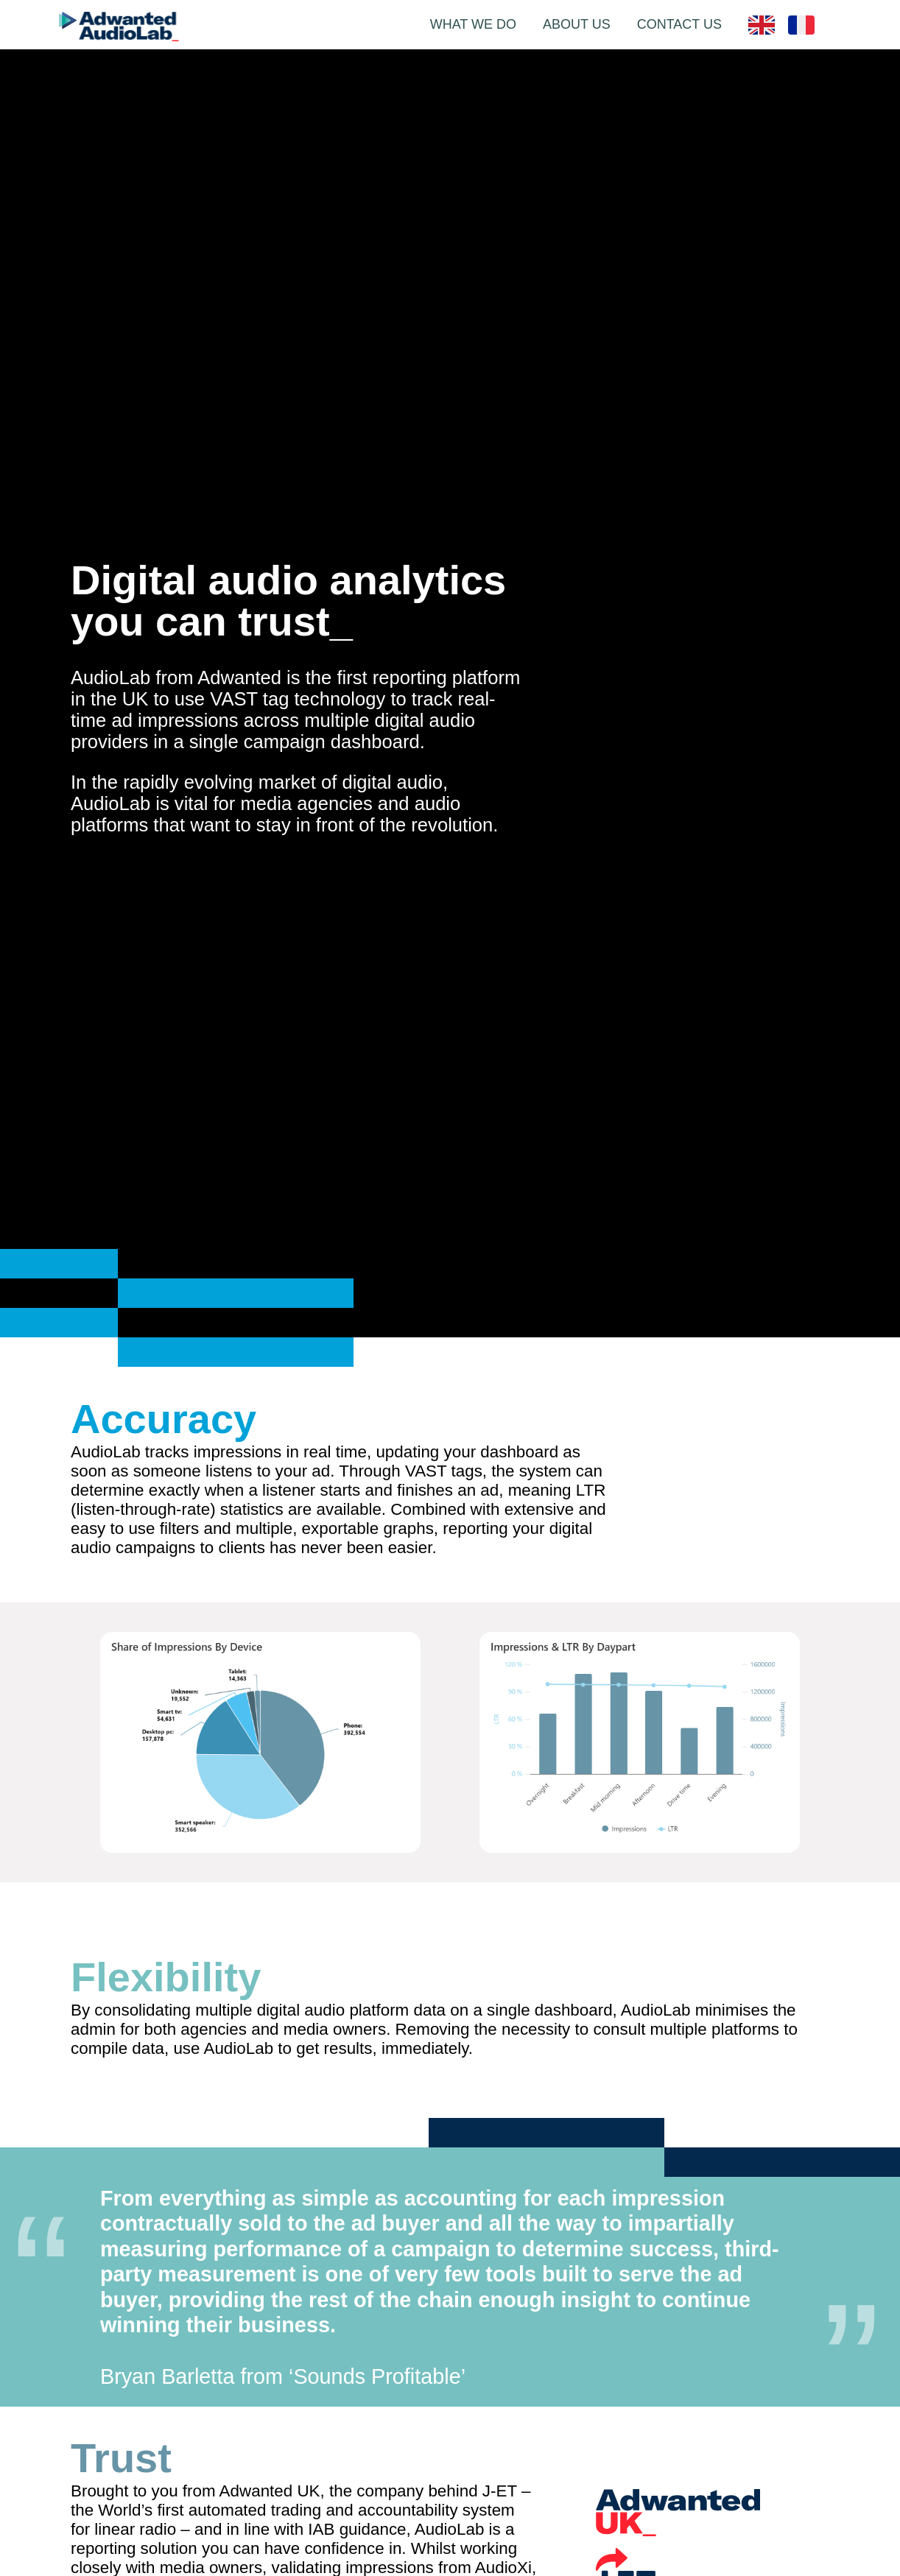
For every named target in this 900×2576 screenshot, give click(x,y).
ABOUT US (577, 24)
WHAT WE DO (473, 24)
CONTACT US (679, 24)
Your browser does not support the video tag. (718, 1407)
